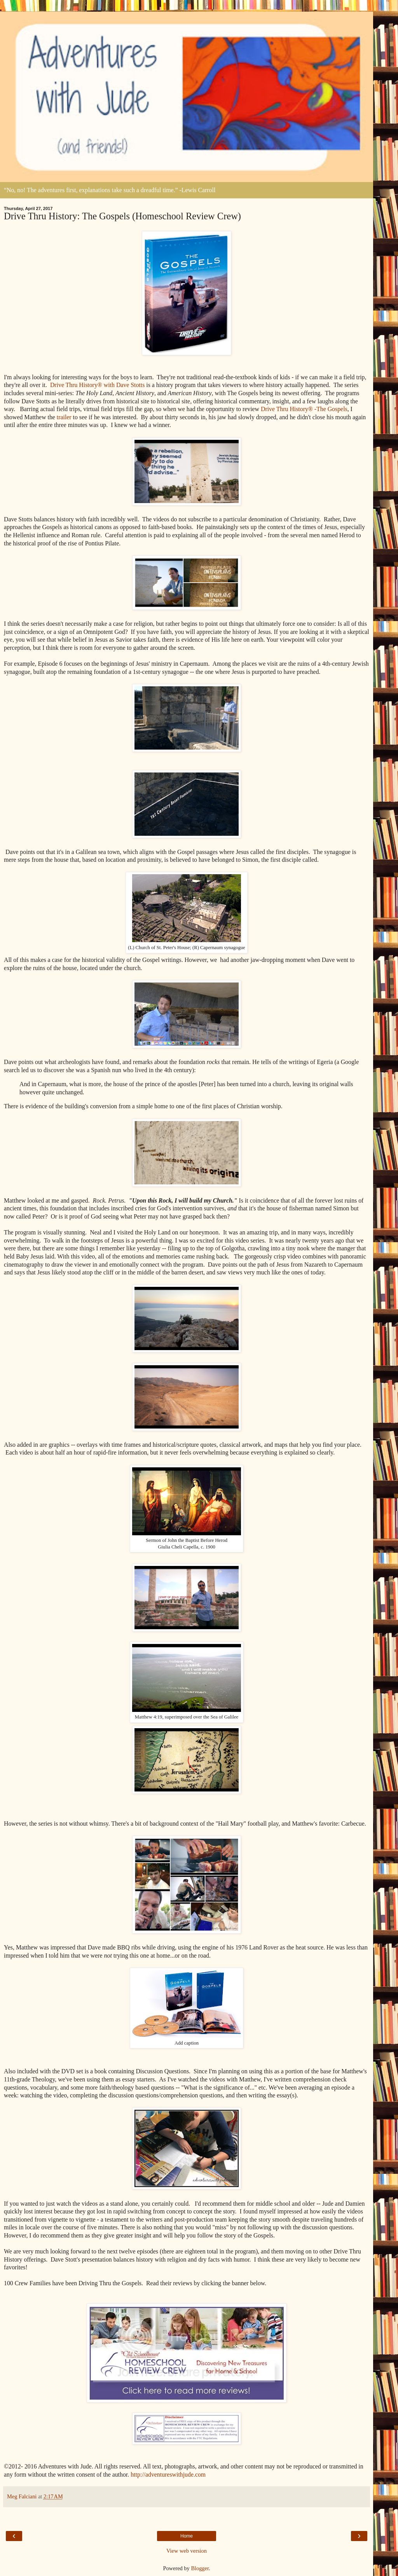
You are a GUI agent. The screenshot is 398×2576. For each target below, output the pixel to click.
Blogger (200, 2568)
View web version (186, 2551)
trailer (64, 417)
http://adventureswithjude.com (168, 2474)
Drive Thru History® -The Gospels (304, 409)
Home (186, 2536)
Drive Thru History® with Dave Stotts (97, 385)
